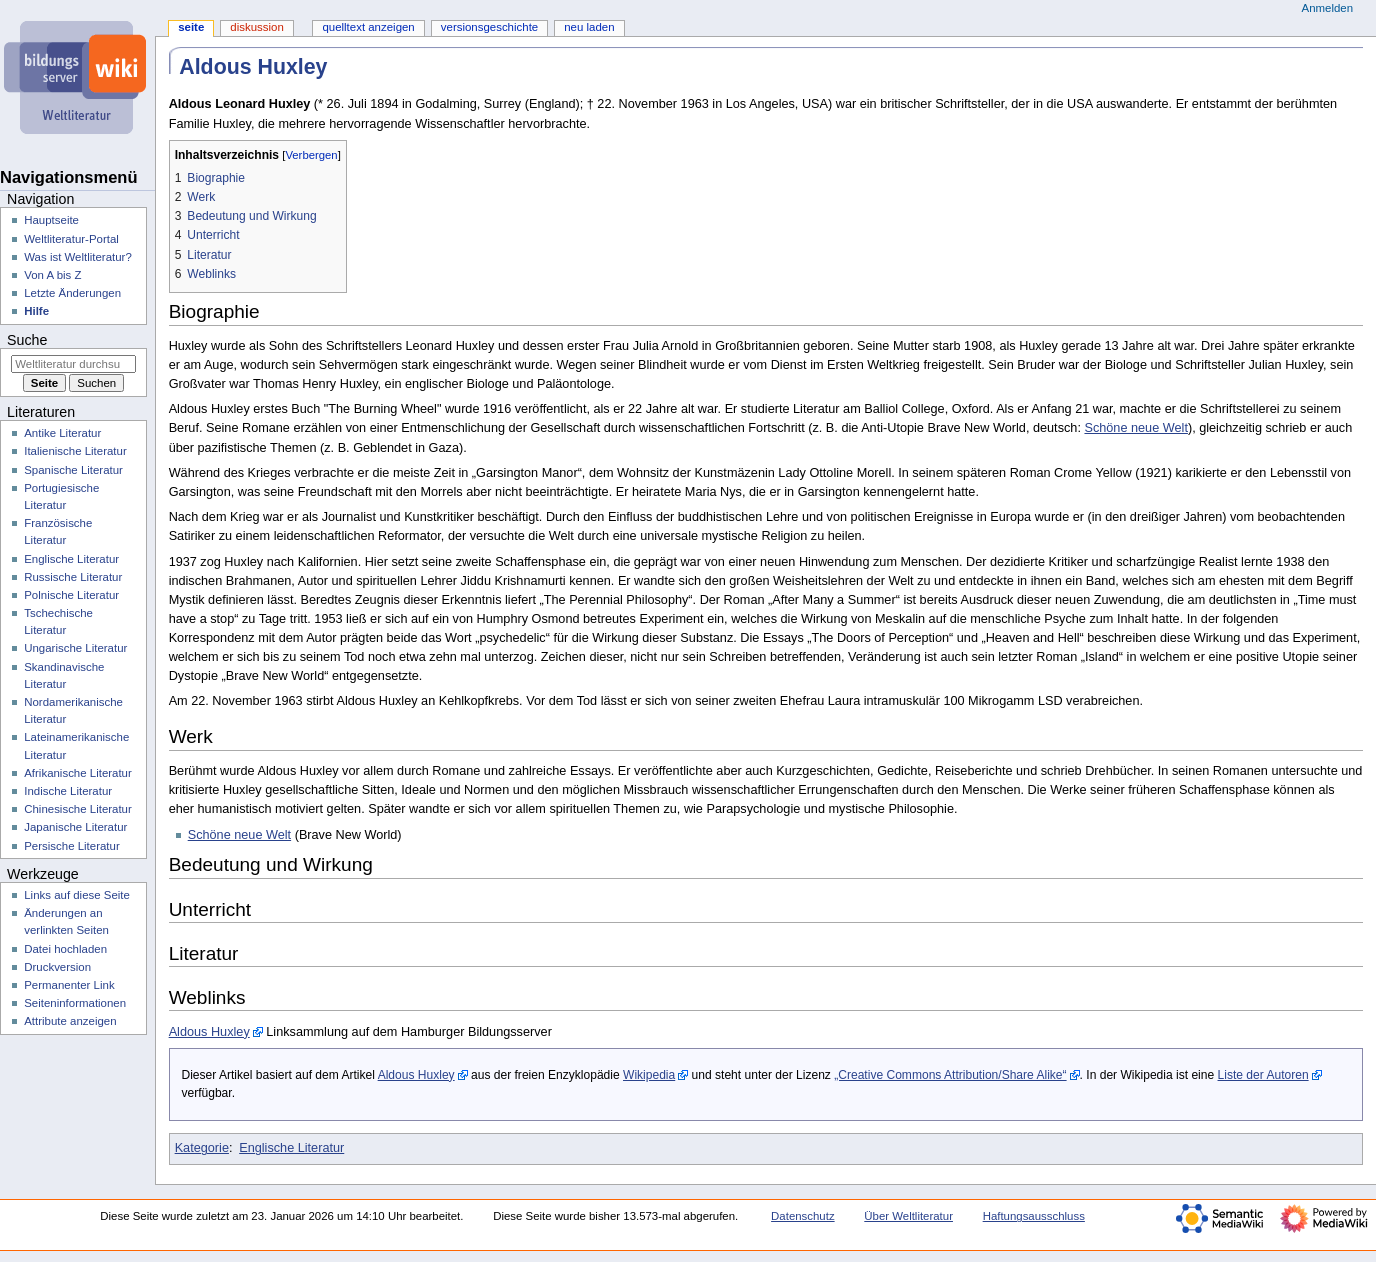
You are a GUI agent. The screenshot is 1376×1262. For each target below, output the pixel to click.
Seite (191, 27)
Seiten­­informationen (75, 1003)
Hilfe (36, 311)
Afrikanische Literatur (78, 773)
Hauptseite (51, 220)
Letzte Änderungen (72, 293)
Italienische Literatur (75, 451)
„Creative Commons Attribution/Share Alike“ (950, 1075)
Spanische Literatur (73, 470)
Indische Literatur (68, 791)
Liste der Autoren (1263, 1075)
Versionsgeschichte (489, 27)
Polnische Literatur (71, 595)
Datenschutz (803, 1216)
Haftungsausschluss (1034, 1216)
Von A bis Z (52, 275)
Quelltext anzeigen (368, 27)
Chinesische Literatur (78, 809)
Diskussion (256, 27)
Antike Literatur (62, 433)
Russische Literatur (73, 577)
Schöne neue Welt (1135, 428)
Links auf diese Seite (77, 895)
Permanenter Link (69, 985)
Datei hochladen (65, 949)
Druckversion (57, 967)
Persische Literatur (71, 846)
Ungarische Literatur (75, 648)
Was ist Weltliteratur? (78, 257)
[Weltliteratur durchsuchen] (73, 364)
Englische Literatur (291, 1148)
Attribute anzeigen (70, 1021)
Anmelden (1328, 8)
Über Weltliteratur (908, 1216)
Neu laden (589, 27)
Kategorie (202, 1148)
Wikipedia (649, 1075)
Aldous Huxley (209, 1032)
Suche (27, 340)
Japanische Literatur (75, 827)
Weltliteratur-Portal (71, 239)
